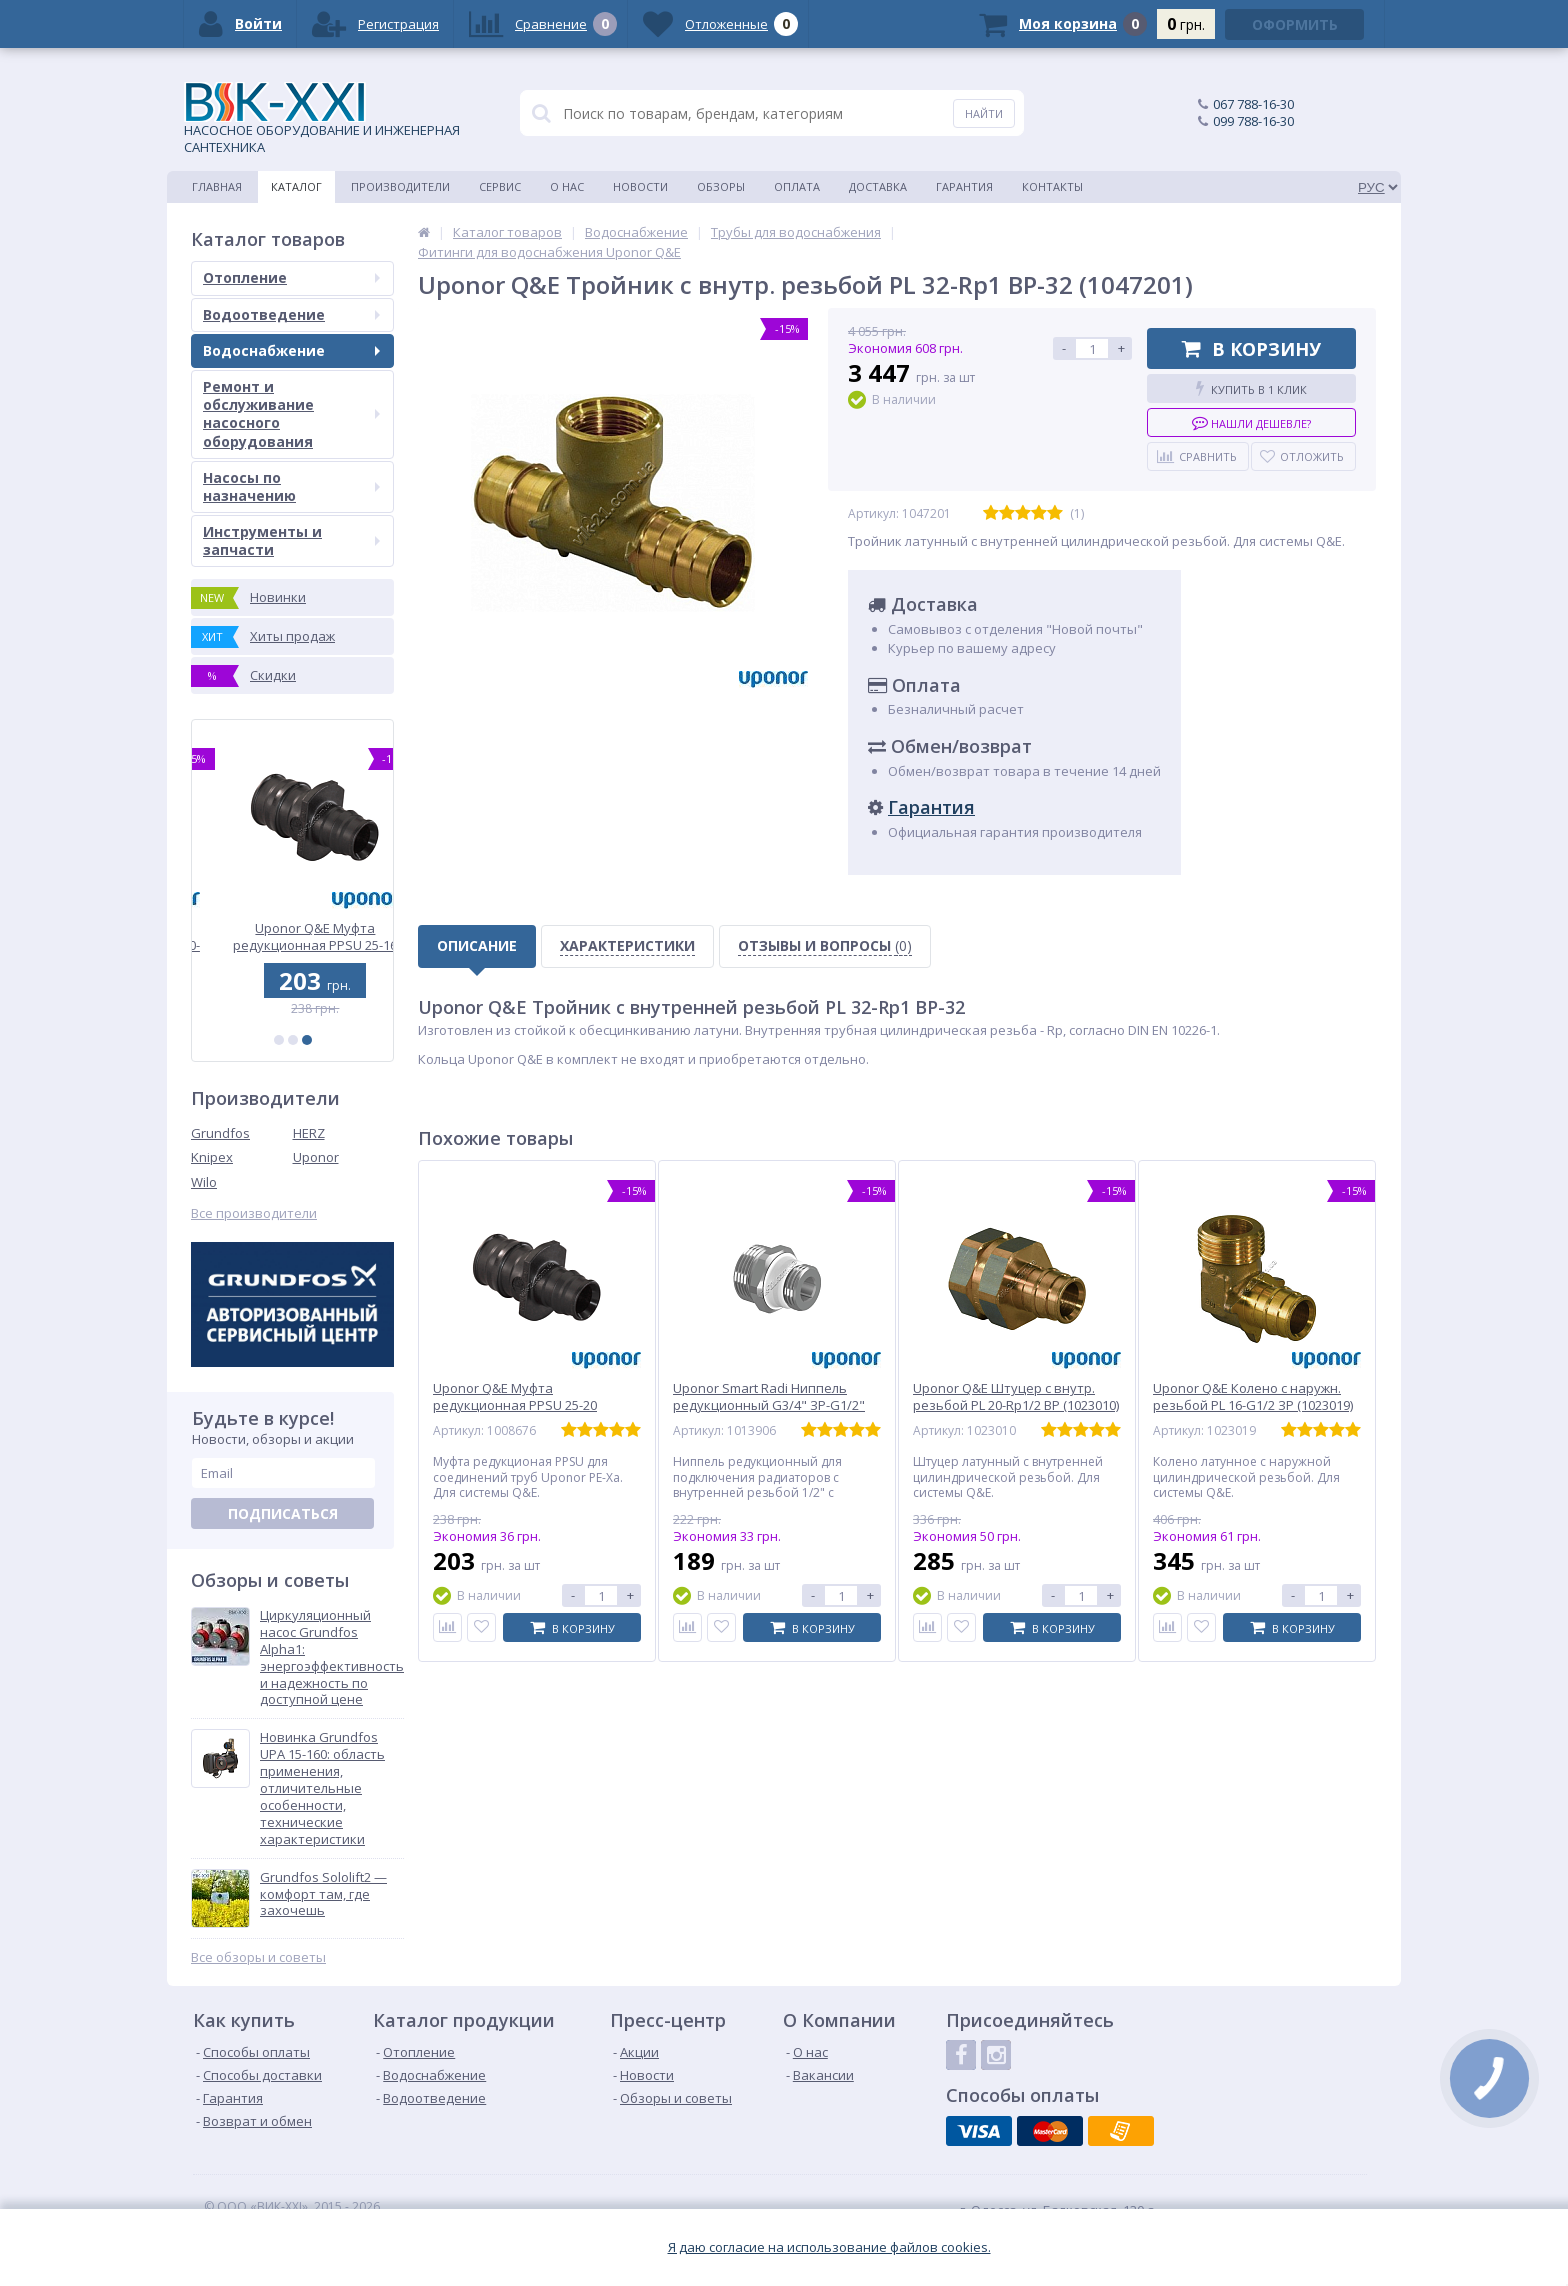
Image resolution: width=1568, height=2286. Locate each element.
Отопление (291, 277)
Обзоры (721, 186)
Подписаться (283, 1513)
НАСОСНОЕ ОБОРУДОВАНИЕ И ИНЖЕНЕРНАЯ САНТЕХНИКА (322, 119)
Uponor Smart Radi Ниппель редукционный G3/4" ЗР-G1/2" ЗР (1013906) (769, 1405)
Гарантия (964, 186)
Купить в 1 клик (1251, 388)
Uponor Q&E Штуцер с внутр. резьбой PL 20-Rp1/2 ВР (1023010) (1016, 1397)
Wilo (204, 1182)
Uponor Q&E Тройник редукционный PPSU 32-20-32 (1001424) (292, 936)
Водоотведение (291, 314)
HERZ (309, 1133)
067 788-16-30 (1253, 104)
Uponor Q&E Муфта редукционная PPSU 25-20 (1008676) (515, 1405)
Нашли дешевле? (1251, 422)
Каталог (296, 186)
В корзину (1251, 349)
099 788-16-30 (1253, 121)
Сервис (500, 186)
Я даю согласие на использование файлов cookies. (829, 2247)
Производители (400, 186)
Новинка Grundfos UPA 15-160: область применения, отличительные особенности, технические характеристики (322, 1788)
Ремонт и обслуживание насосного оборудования (291, 414)
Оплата (797, 186)
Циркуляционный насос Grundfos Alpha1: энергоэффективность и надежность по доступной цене (332, 1657)
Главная (217, 186)
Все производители (254, 1213)
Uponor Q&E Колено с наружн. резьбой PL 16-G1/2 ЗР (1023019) (1253, 1397)
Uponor (316, 1157)
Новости (640, 186)
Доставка (878, 186)
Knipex (212, 1157)
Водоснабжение (291, 350)
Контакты (1052, 186)
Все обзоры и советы (258, 1957)
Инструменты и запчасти (291, 540)
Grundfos (220, 1133)
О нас (567, 186)
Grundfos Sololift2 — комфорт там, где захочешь (323, 1894)
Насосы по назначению (291, 486)
